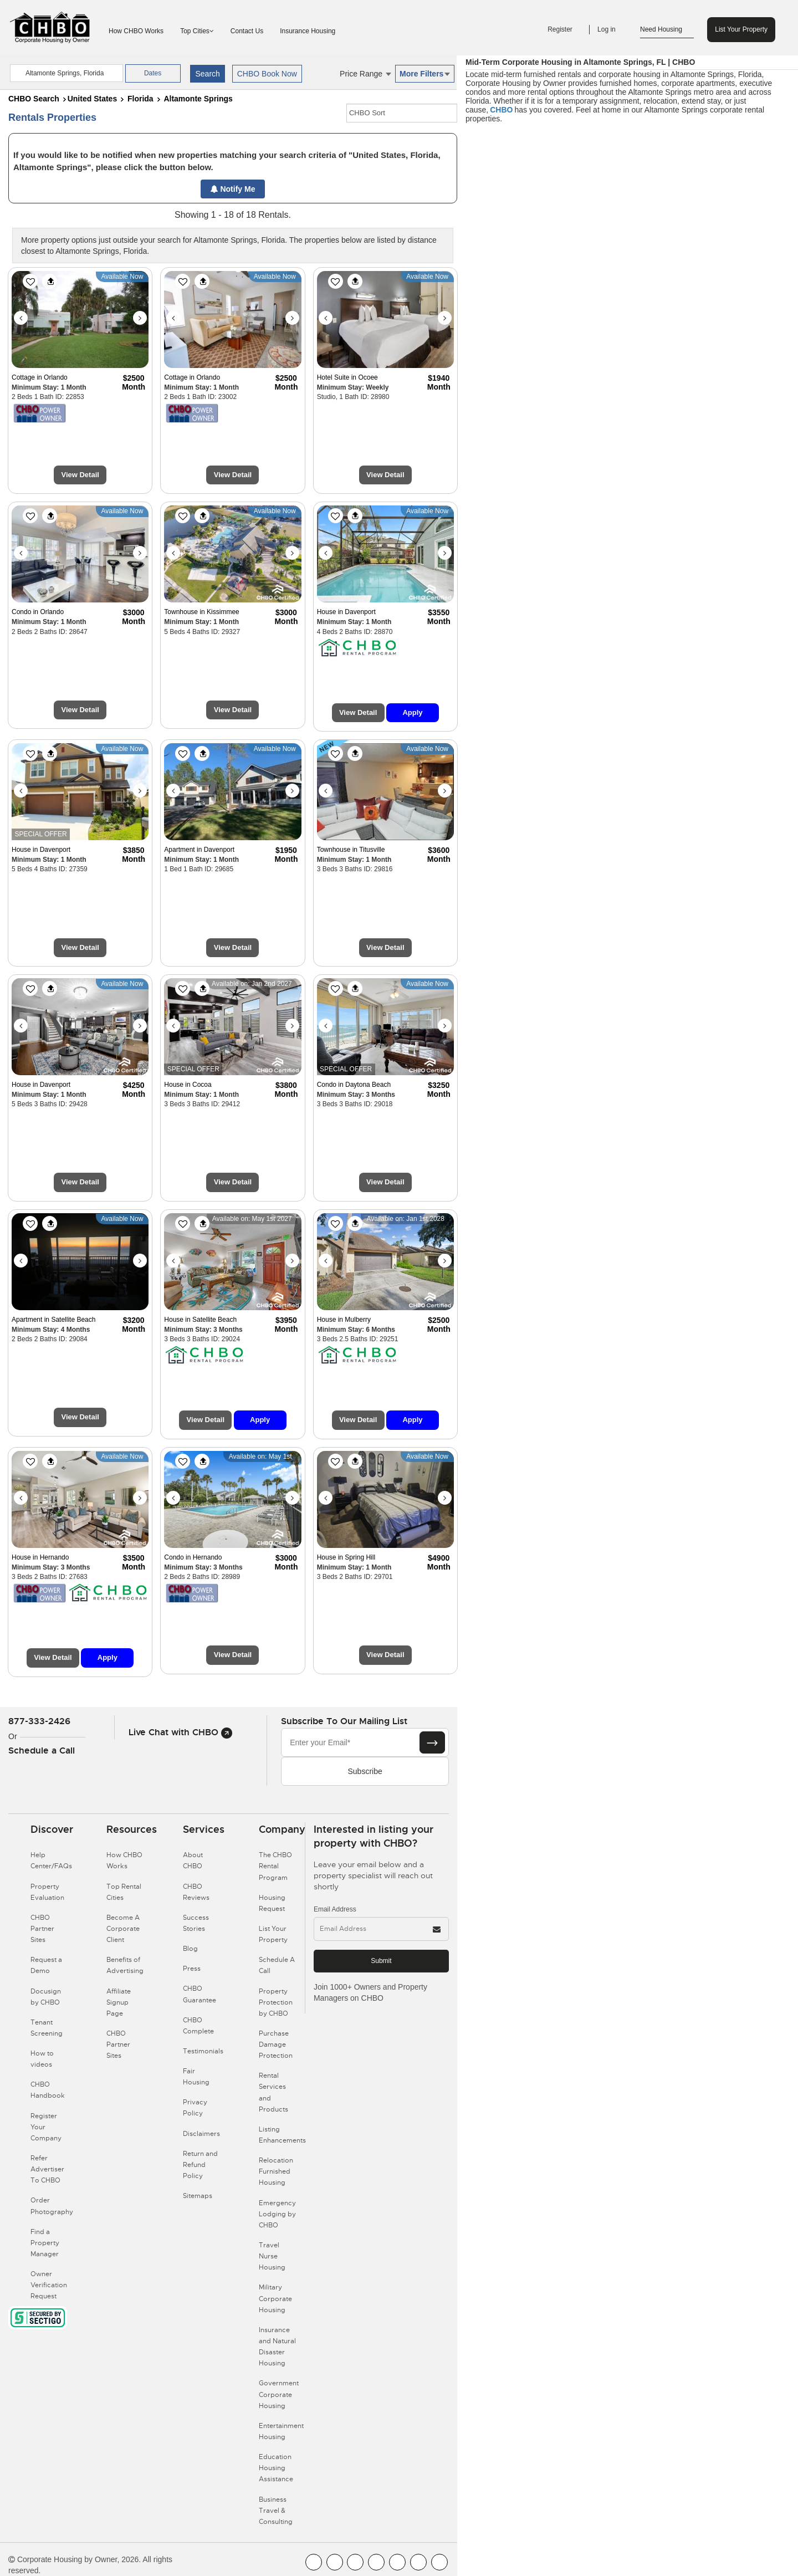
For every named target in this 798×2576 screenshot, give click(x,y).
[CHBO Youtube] (334, 2562)
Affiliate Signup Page (118, 2002)
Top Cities (197, 31)
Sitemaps (197, 2195)
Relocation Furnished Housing (276, 2171)
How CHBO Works (136, 31)
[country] (66, 73)
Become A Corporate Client (123, 1928)
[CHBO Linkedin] (397, 2562)
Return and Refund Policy (200, 2164)
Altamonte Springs (197, 98)
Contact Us (247, 31)
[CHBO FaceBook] (313, 2562)
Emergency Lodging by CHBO (277, 2214)
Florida (140, 98)
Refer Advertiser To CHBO (47, 2169)
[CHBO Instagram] (376, 2562)
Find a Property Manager (44, 2242)
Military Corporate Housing (275, 2298)
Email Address (335, 1909)
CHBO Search (33, 98)
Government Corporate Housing (279, 2394)
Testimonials (203, 2051)
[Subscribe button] (432, 1742)
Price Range (365, 73)
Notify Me (233, 189)
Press (192, 1968)
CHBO (501, 109)
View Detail (80, 475)
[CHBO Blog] (355, 2562)
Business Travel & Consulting (276, 2510)
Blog (190, 1948)
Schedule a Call (41, 1750)
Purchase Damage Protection (276, 2044)
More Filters (425, 73)
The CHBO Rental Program (275, 1866)
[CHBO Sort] (401, 113)
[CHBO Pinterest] (418, 2562)
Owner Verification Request (48, 2285)
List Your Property (741, 29)
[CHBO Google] (439, 2562)
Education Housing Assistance (276, 2467)
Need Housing (667, 30)
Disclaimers (201, 2133)
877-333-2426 (39, 1721)
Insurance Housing (307, 31)
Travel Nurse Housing (272, 2256)
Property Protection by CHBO (276, 2002)
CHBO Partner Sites (42, 1928)
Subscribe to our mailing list (344, 1721)
